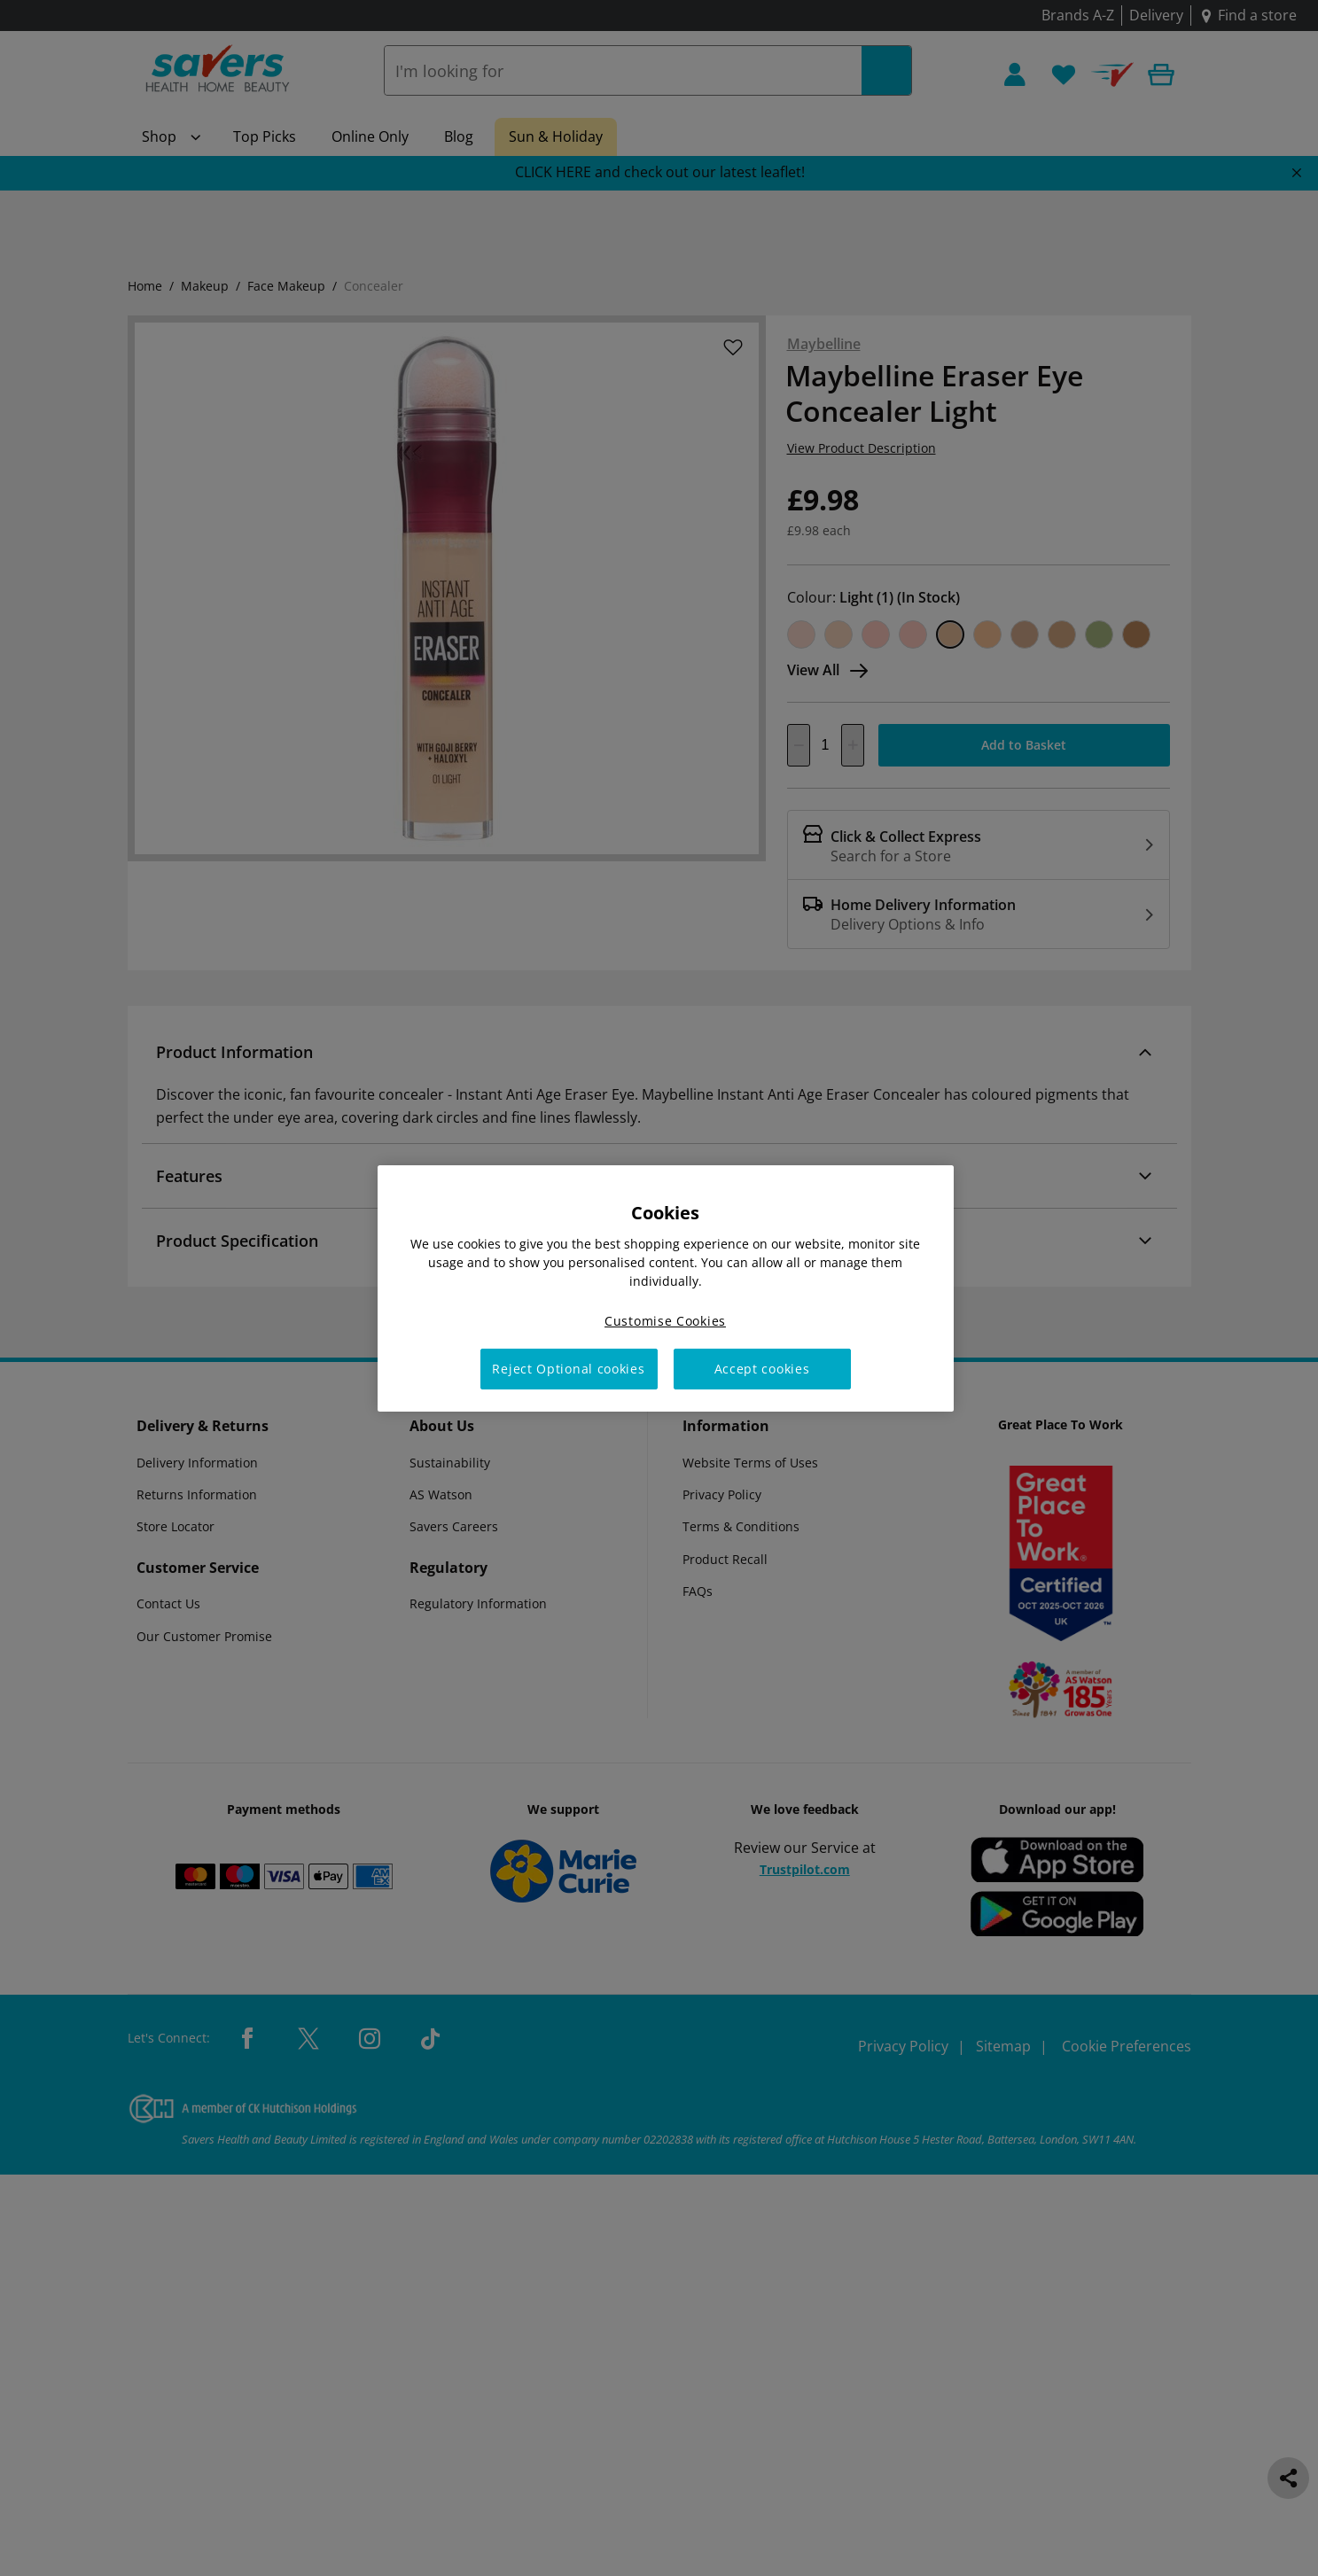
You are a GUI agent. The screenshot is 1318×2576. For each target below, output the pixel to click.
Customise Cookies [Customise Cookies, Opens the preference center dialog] (665, 1319)
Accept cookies (762, 1368)
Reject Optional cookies (568, 1368)
